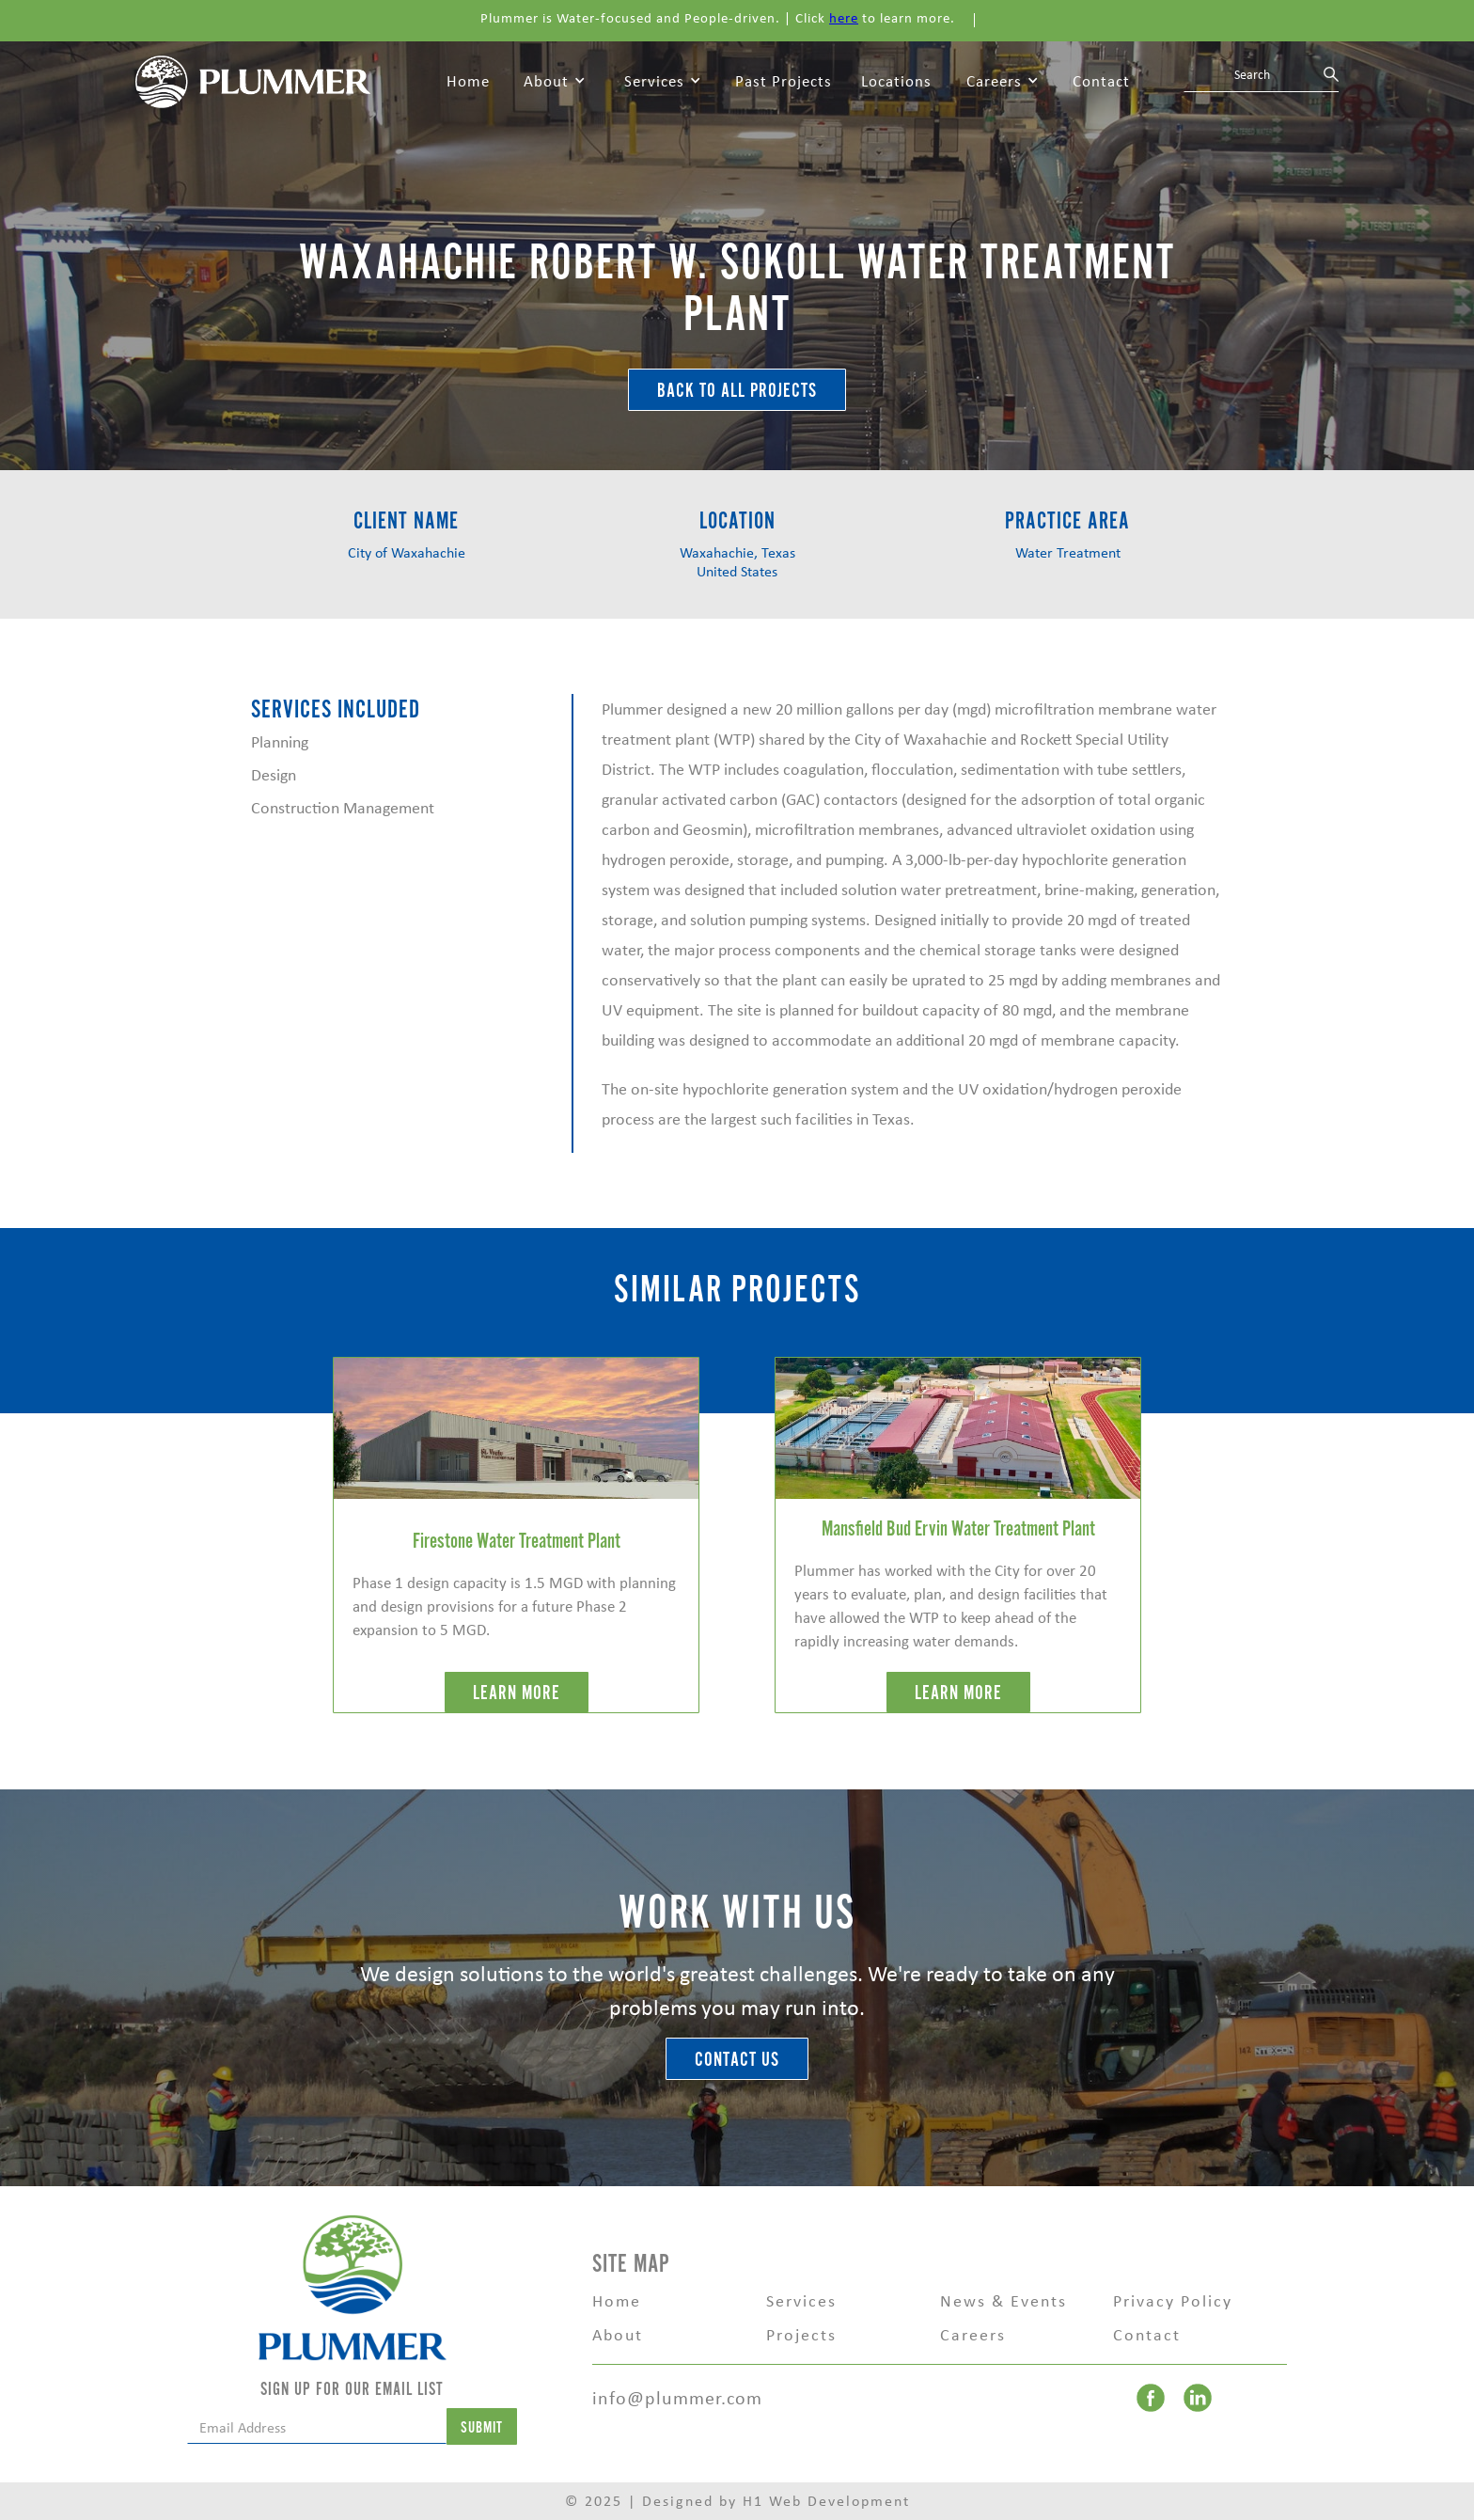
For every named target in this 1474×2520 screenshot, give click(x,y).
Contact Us (737, 2059)
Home (468, 81)
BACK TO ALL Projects (737, 390)
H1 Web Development (826, 2501)
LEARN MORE (516, 1693)
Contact (1101, 81)
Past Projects (783, 81)
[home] (252, 79)
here (843, 17)
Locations (896, 81)
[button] (554, 82)
